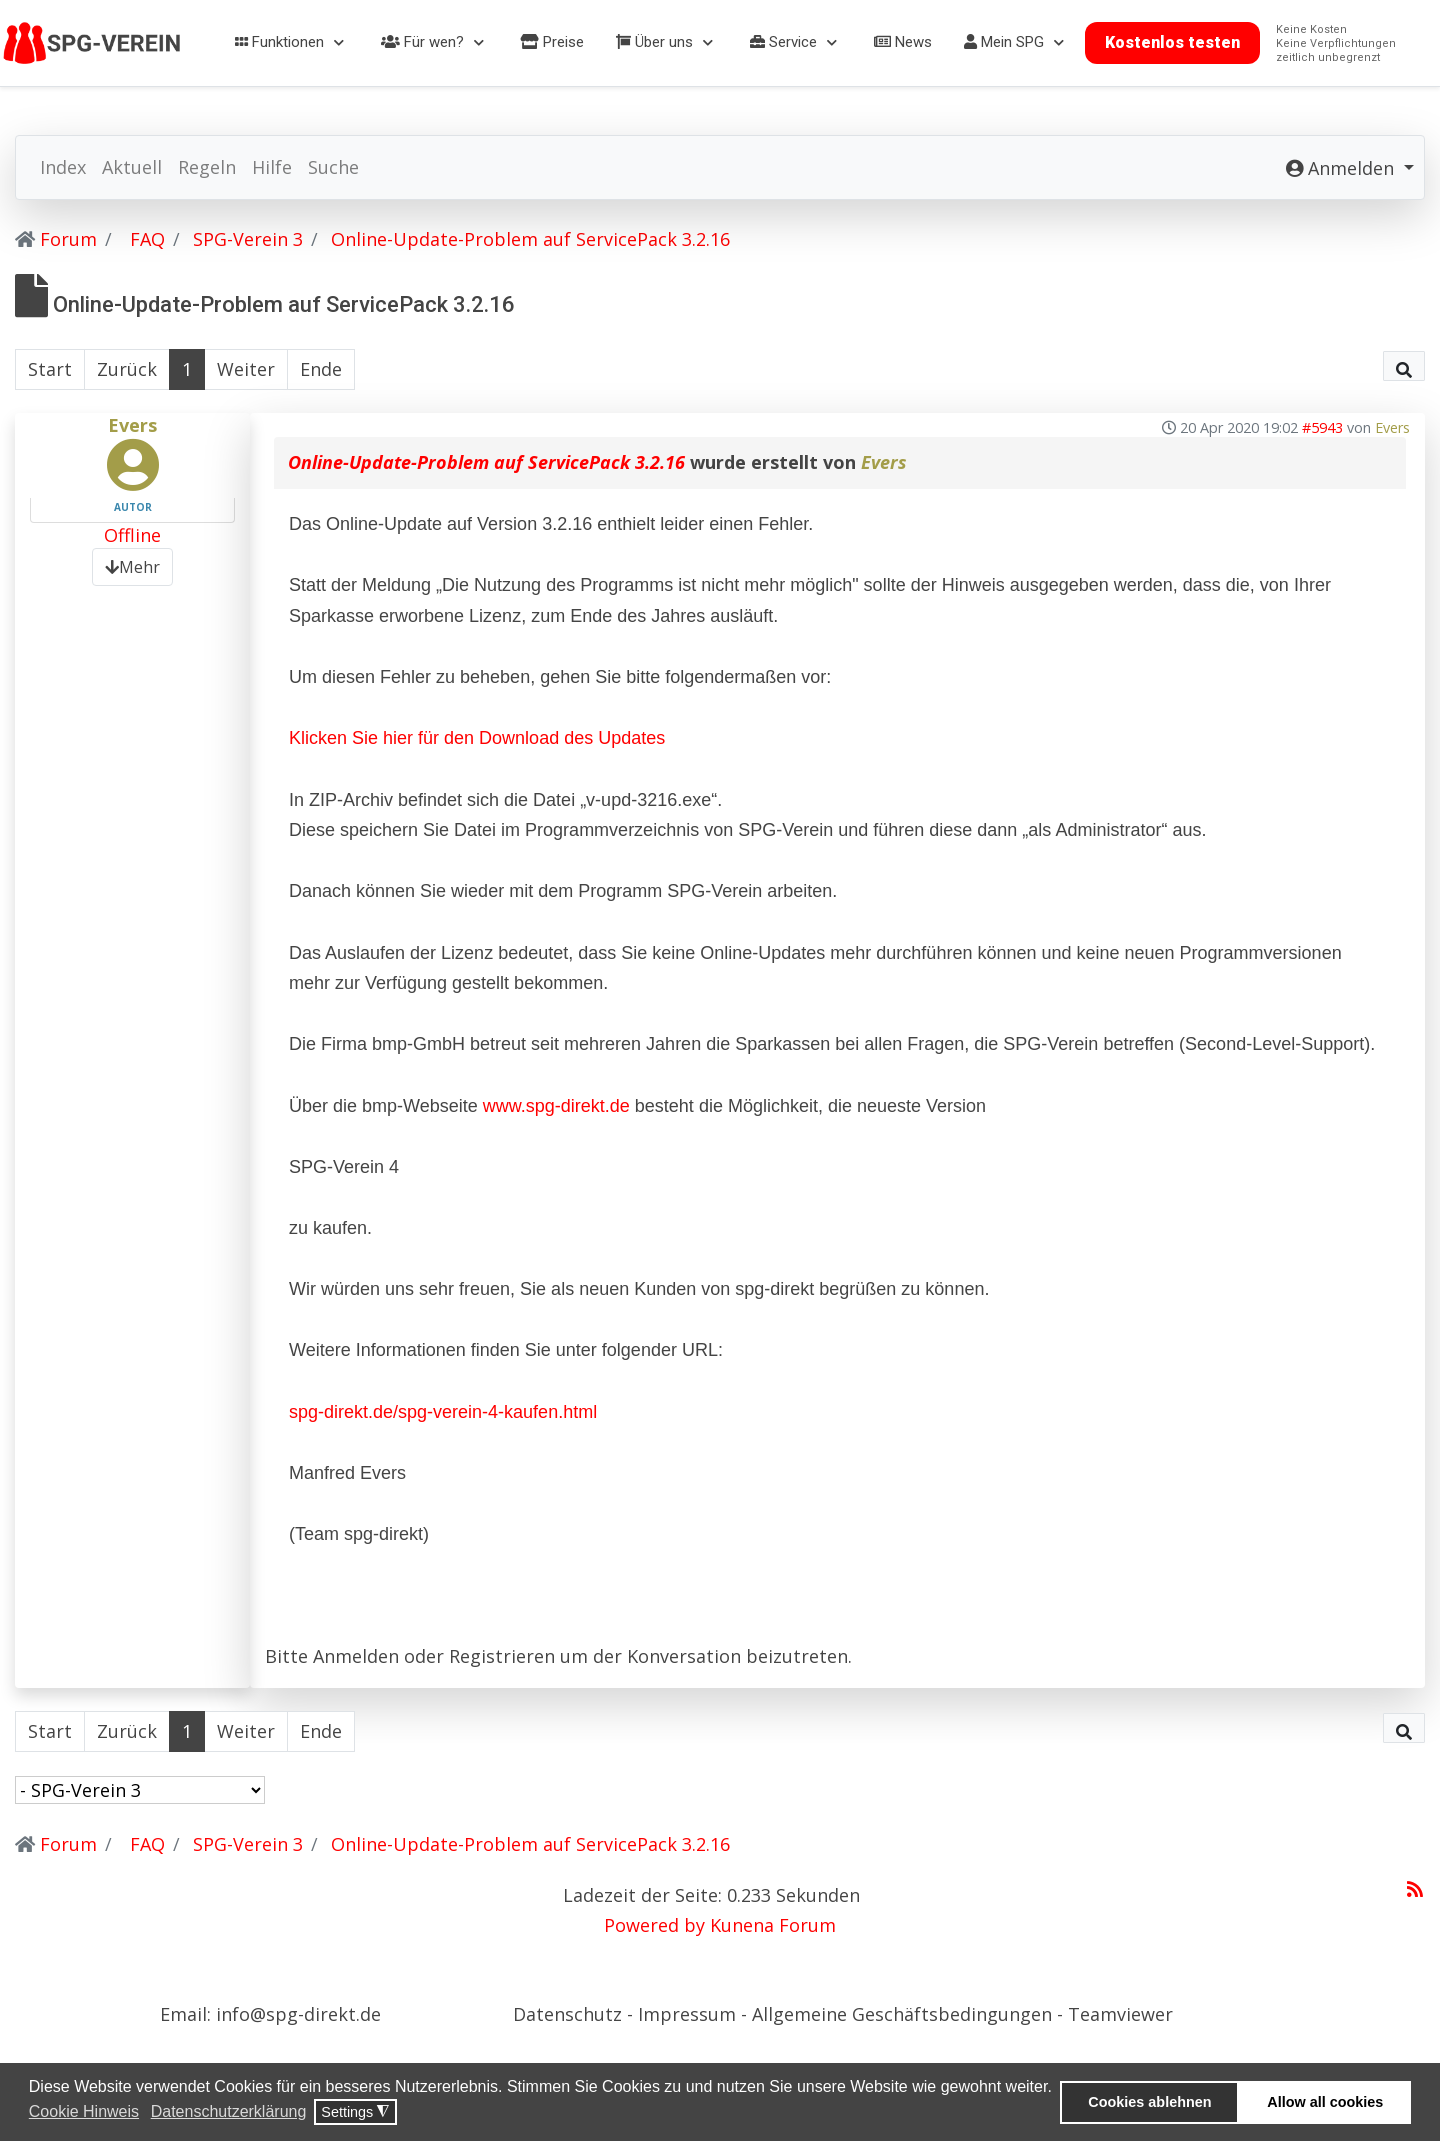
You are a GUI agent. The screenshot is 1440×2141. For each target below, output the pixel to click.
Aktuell (132, 167)
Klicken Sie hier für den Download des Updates (477, 738)
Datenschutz (570, 2014)
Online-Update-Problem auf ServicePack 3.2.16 (486, 462)
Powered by (654, 1925)
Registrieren (502, 1656)
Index (63, 167)
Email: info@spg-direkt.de (270, 2014)
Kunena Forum (773, 1925)
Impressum (689, 2014)
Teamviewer (1120, 2014)
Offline (132, 535)
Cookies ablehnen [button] (1149, 2102)
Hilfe (272, 167)
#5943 (1322, 427)
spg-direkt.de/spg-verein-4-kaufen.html (443, 1412)
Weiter (246, 369)
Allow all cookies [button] (1325, 2102)
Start (50, 369)
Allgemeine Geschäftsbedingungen (902, 2014)
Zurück (127, 369)
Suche (333, 167)
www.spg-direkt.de (556, 1106)
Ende (321, 369)
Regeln (207, 167)
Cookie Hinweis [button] (84, 2111)
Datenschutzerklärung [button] (229, 2111)
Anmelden (356, 1656)
